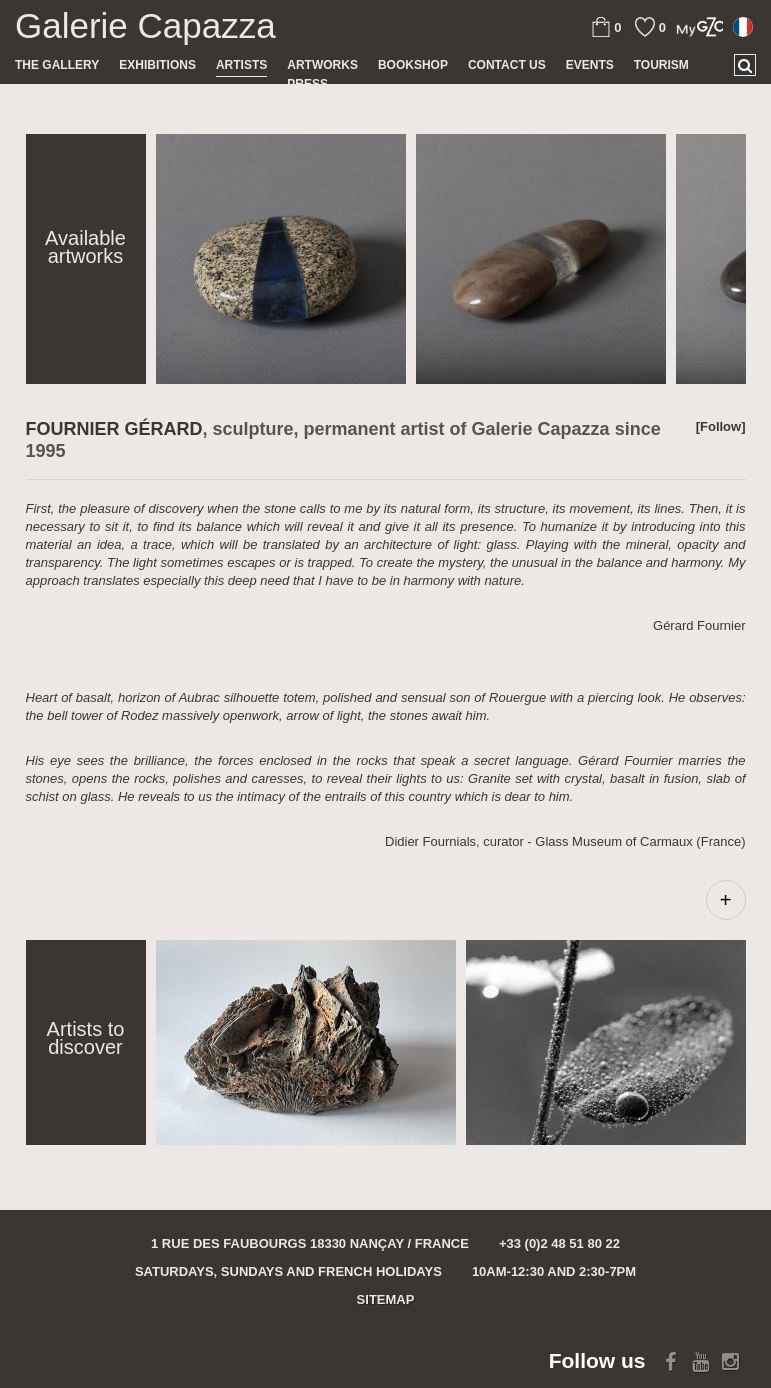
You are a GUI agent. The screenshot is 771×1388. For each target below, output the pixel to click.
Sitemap (386, 1299)
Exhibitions (157, 65)
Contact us (507, 65)
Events (590, 65)
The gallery (57, 65)
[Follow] (721, 426)
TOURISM (661, 65)
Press (307, 84)
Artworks (322, 65)
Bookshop (413, 65)
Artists (241, 65)
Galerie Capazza (145, 26)
